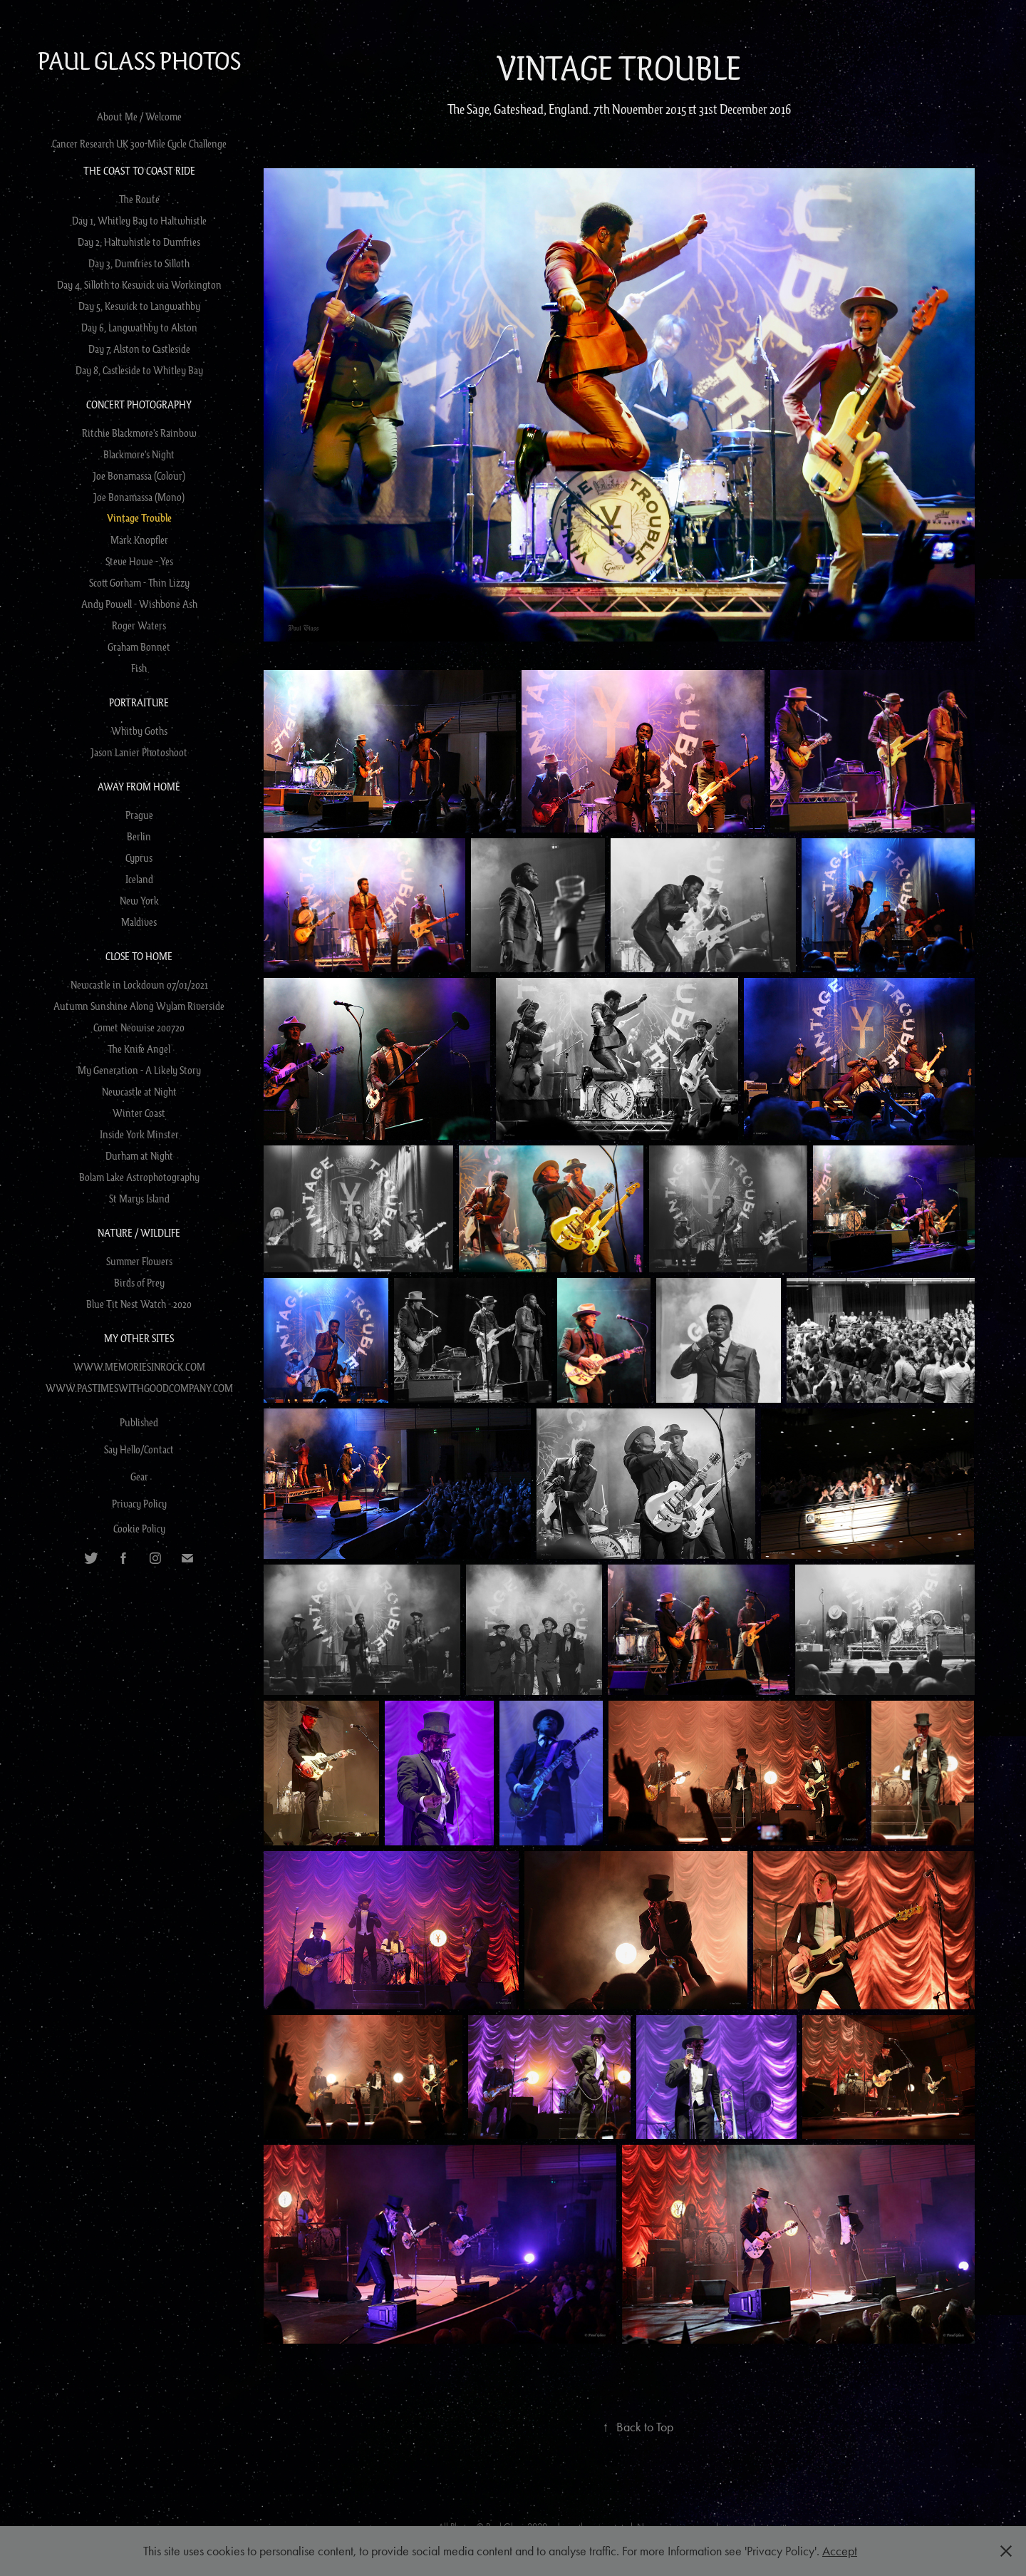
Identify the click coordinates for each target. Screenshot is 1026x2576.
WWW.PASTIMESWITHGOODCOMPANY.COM (139, 1387)
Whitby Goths (139, 730)
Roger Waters (139, 625)
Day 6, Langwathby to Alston (139, 327)
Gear (139, 1476)
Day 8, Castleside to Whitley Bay (139, 370)
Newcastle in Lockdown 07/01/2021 (139, 984)
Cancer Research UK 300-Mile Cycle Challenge (139, 143)
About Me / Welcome (139, 116)
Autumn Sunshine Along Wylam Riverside (138, 1005)
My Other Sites (139, 1337)
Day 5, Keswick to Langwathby (139, 305)
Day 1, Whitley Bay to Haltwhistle (139, 220)
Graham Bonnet (139, 646)
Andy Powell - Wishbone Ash (139, 603)
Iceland (139, 878)
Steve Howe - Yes (139, 561)
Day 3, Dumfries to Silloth (139, 263)
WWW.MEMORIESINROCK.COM (139, 1366)
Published (139, 1422)
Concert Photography (139, 404)
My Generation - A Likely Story (139, 1069)
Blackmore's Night (139, 454)
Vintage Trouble (139, 518)
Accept (839, 2551)
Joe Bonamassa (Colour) (139, 475)
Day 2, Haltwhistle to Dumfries (139, 241)
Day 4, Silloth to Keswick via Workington (139, 284)
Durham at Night (139, 1155)
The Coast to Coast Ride (139, 170)
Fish (139, 667)
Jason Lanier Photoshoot (138, 752)
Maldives (139, 921)
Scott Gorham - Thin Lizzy (139, 582)
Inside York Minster (139, 1134)
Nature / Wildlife (139, 1232)
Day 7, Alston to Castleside (139, 348)
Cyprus (138, 857)
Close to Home (138, 955)
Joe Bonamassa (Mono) (139, 496)
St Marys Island (139, 1198)
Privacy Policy (139, 1503)
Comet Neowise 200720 (139, 1027)
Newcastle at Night (139, 1091)
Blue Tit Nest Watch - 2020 (139, 1303)
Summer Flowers (139, 1260)
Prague (139, 814)
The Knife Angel (139, 1048)
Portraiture (139, 702)
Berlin (139, 836)
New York (139, 900)
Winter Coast (139, 1112)
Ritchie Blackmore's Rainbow (139, 432)
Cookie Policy (139, 1528)
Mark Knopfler (139, 539)
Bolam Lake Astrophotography (139, 1176)
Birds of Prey (139, 1282)
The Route (139, 198)
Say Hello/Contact (139, 1449)
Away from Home (139, 786)
